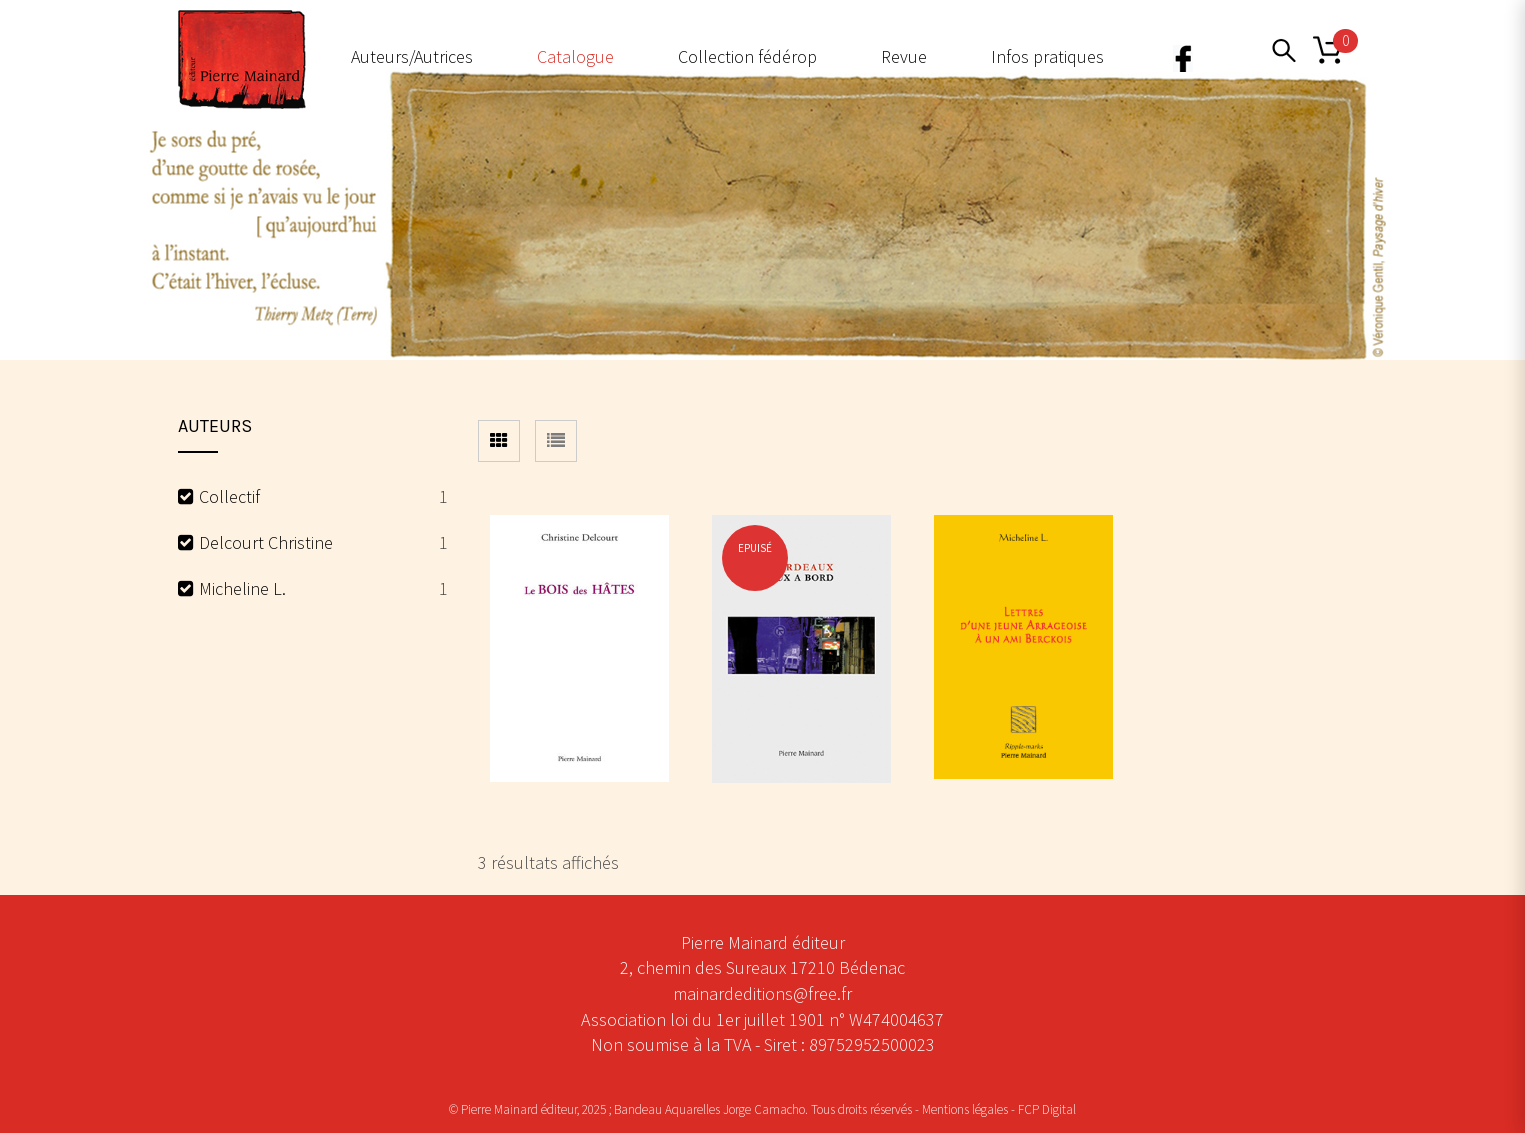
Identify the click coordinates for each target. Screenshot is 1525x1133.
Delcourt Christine (266, 542)
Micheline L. (242, 588)
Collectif (229, 496)
